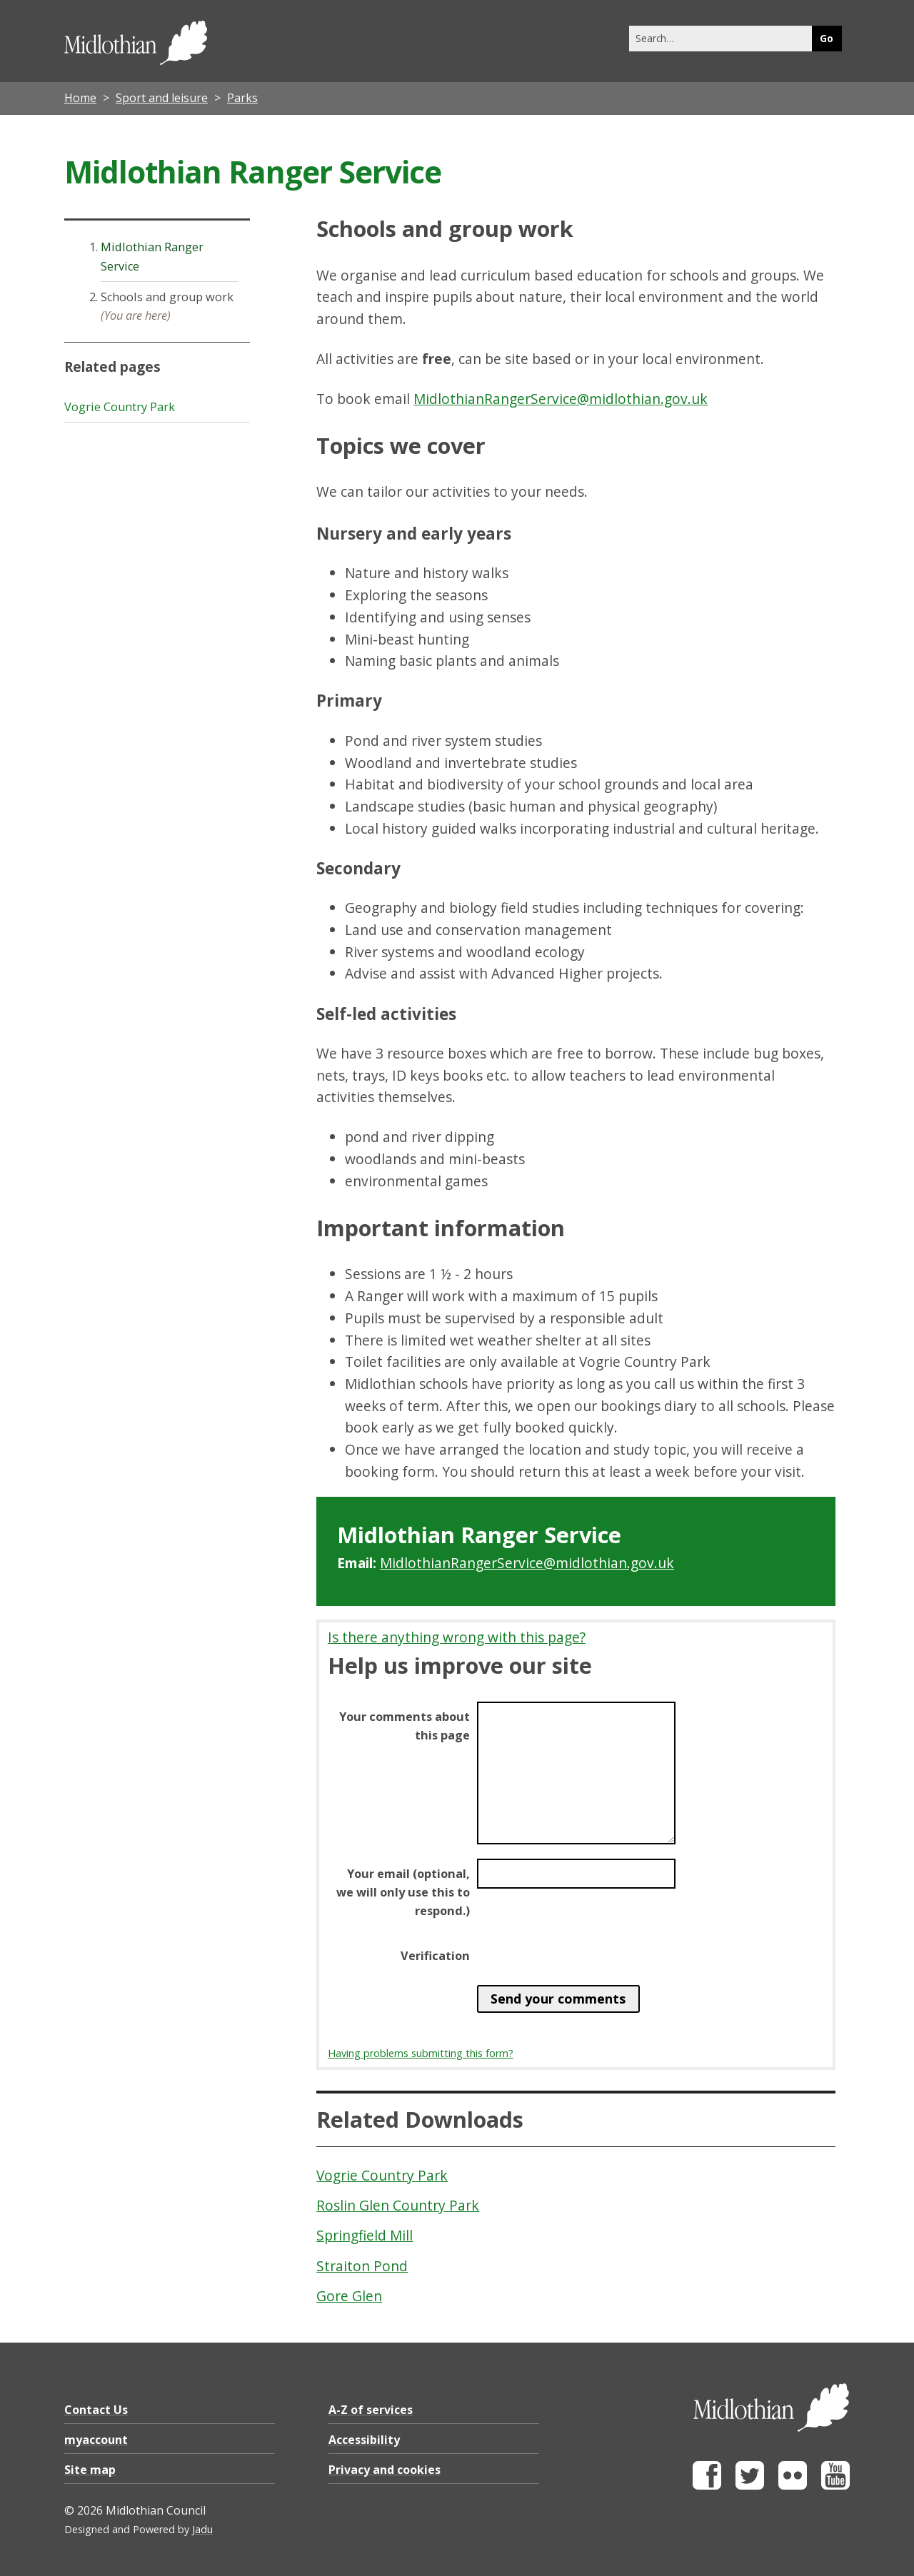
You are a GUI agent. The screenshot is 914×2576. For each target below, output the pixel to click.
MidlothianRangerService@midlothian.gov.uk (560, 398)
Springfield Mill (364, 2235)
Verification (435, 1956)
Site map (90, 2469)
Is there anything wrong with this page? (457, 1637)
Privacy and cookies (384, 2469)
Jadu (202, 2529)
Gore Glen (349, 2295)
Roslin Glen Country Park (397, 2205)
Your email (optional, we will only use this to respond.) (403, 1892)
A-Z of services (370, 2410)
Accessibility (364, 2440)
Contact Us (96, 2410)
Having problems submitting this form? (420, 2053)
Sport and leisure (162, 98)
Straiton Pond (362, 2266)
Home (80, 98)
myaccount (96, 2440)
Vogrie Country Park (382, 2175)
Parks (242, 98)
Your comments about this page (404, 1726)
